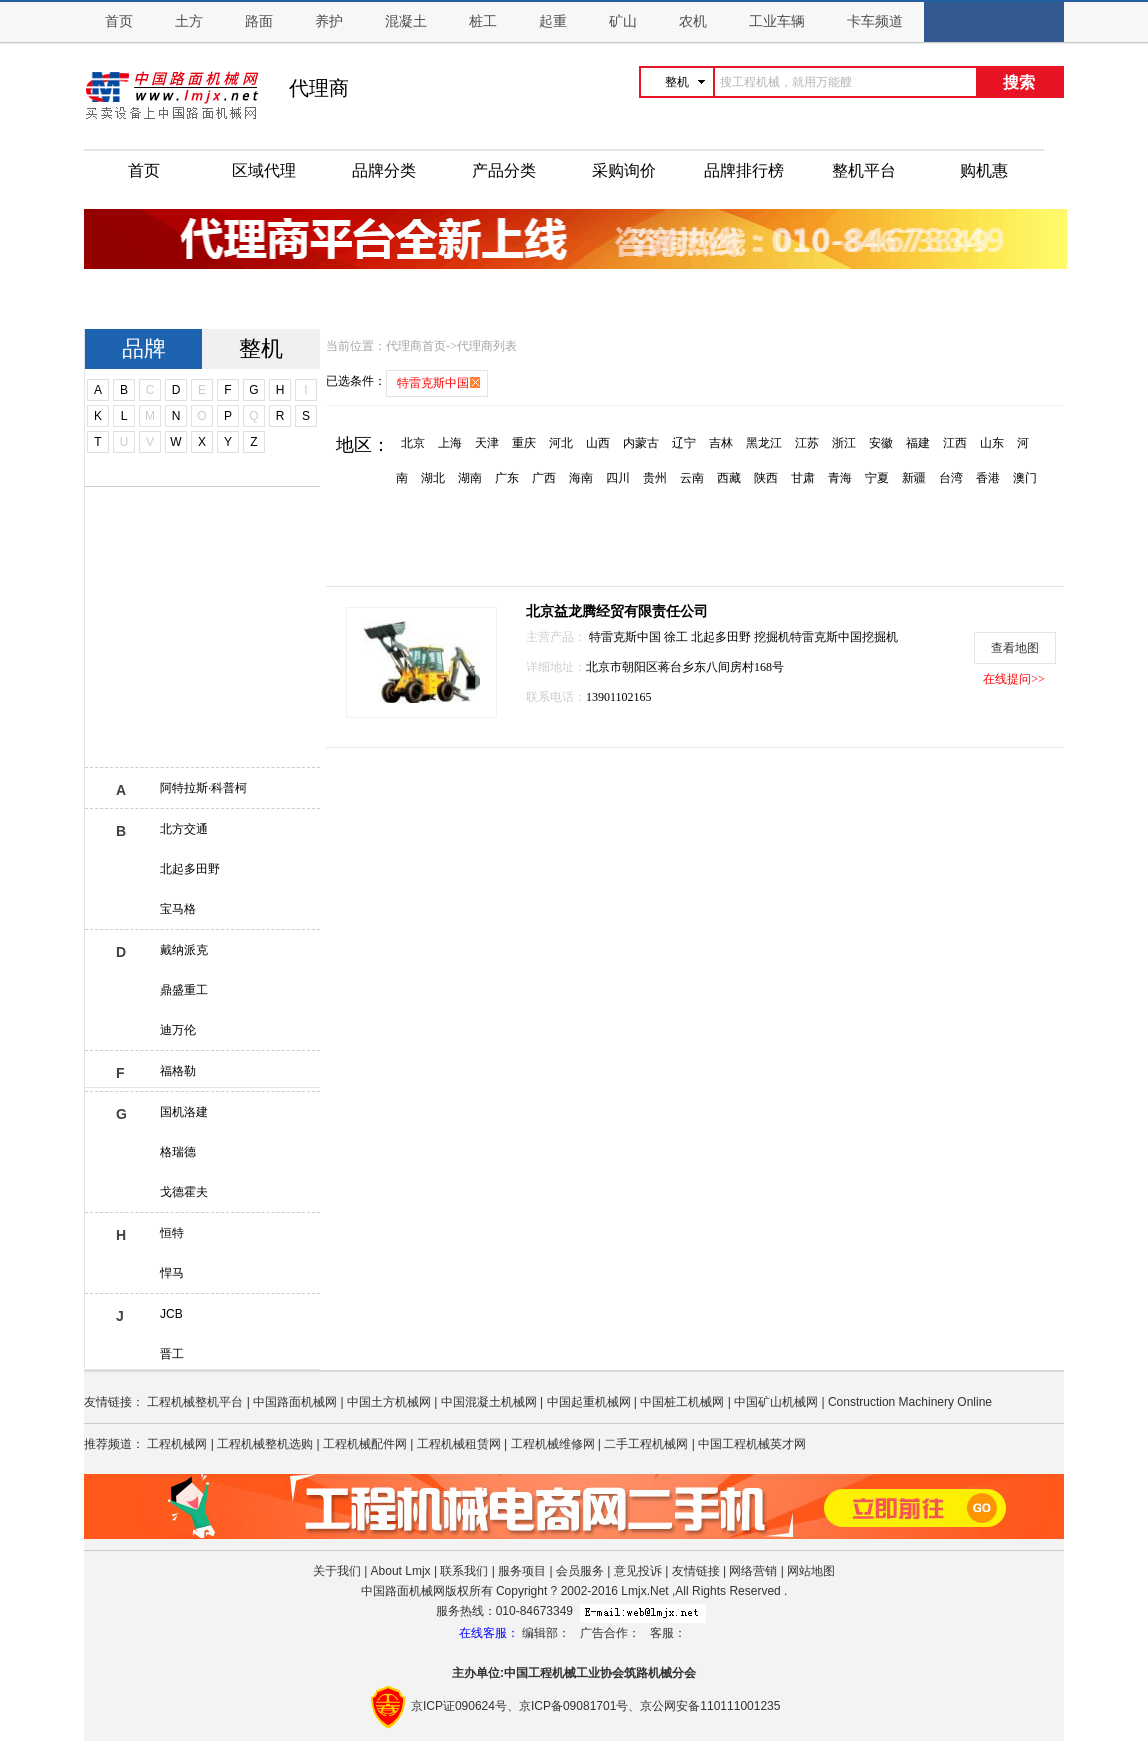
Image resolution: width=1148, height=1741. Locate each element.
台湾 (951, 478)
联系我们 (464, 1571)
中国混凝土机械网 (489, 1402)
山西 (598, 443)
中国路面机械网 (295, 1402)
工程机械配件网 (365, 1444)
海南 (581, 478)
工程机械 (552, 1673)
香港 (988, 478)
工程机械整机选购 (265, 1444)
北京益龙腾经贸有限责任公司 (617, 611)
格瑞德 (178, 1152)
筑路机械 (648, 1673)
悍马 (172, 1273)
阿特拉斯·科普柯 (203, 788)
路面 (259, 21)
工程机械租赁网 (459, 1444)
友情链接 (696, 1571)
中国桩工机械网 (682, 1402)
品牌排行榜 (744, 170)
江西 (955, 443)
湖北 (433, 478)
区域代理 (264, 170)
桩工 (483, 21)
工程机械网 (177, 1444)
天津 (487, 443)
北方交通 (184, 829)
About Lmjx (401, 1571)
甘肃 (803, 478)
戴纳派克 (184, 950)
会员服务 (580, 1571)
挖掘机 (772, 637)
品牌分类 (384, 170)
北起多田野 (190, 869)
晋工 (172, 1354)
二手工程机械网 (646, 1444)
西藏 (729, 478)
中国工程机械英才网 (752, 1444)
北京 (413, 443)
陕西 (766, 478)
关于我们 (337, 1571)
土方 (189, 21)
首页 (119, 21)
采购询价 (624, 170)
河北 (561, 443)
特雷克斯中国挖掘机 (844, 637)
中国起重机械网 (589, 1402)
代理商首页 (416, 346)
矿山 (623, 21)
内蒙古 (641, 443)
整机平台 (864, 170)
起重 (553, 21)
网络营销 (753, 1571)
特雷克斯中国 (626, 637)
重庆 (524, 443)
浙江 (844, 443)
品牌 (144, 348)
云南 (692, 478)
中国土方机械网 (389, 1402)
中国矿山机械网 (776, 1402)
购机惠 (984, 170)
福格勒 (178, 1071)
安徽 (881, 443)
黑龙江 (764, 443)
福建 (918, 443)
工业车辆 (777, 21)
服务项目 (522, 1571)
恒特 (172, 1233)
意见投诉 (638, 1571)
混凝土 (406, 21)
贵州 (655, 478)
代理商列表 (487, 346)
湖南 (470, 478)
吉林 (721, 443)
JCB (171, 1314)
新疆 (914, 478)
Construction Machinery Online (910, 1402)
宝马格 (178, 909)
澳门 (1025, 478)
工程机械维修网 (553, 1444)
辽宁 (684, 443)
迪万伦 (178, 1030)
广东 (507, 478)
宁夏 (877, 478)
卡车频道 (875, 21)
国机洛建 (184, 1112)
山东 (992, 443)
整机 (261, 348)
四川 (618, 478)
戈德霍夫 (184, 1192)
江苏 (807, 443)
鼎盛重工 (184, 990)
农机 (693, 21)
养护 (329, 21)
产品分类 (504, 170)
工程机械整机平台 (195, 1402)
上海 (450, 443)
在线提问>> (1014, 679)
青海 (840, 478)
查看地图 (1015, 648)
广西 (544, 478)
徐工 (677, 637)
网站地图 (811, 1571)
